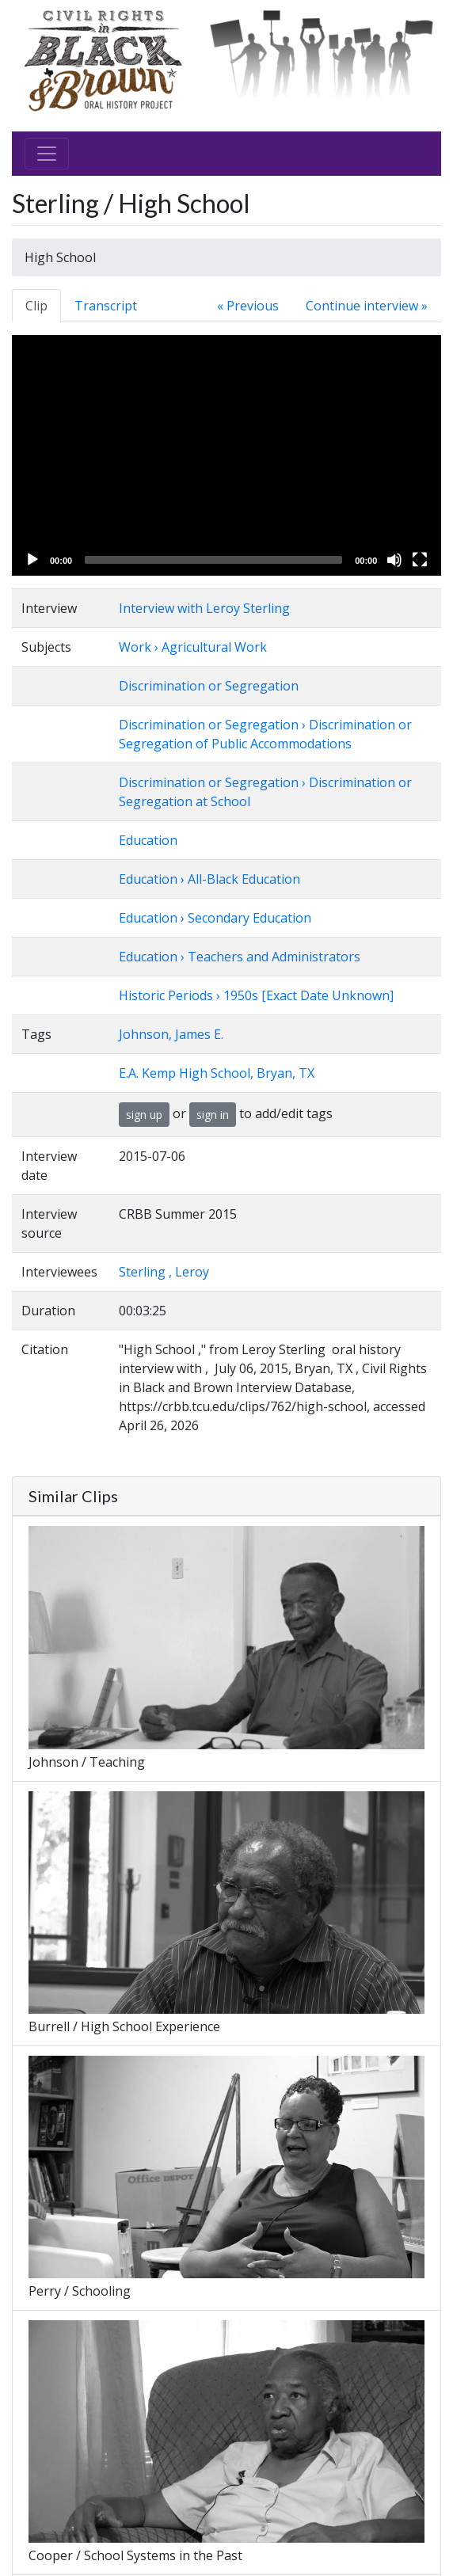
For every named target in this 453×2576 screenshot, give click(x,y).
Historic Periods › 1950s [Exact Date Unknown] (256, 995)
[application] (226, 455)
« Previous (248, 305)
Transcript (105, 305)
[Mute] (394, 560)
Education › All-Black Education (209, 879)
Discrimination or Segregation (209, 685)
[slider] (213, 560)
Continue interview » (367, 305)
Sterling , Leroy (164, 1271)
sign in (212, 1114)
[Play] (32, 560)
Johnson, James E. (171, 1034)
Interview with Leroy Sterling (204, 608)
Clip (36, 305)
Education (148, 840)
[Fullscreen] (420, 560)
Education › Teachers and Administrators (239, 956)
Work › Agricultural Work (193, 647)
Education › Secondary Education (215, 918)
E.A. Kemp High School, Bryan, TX (216, 1073)
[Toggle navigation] (47, 153)
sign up (144, 1114)
